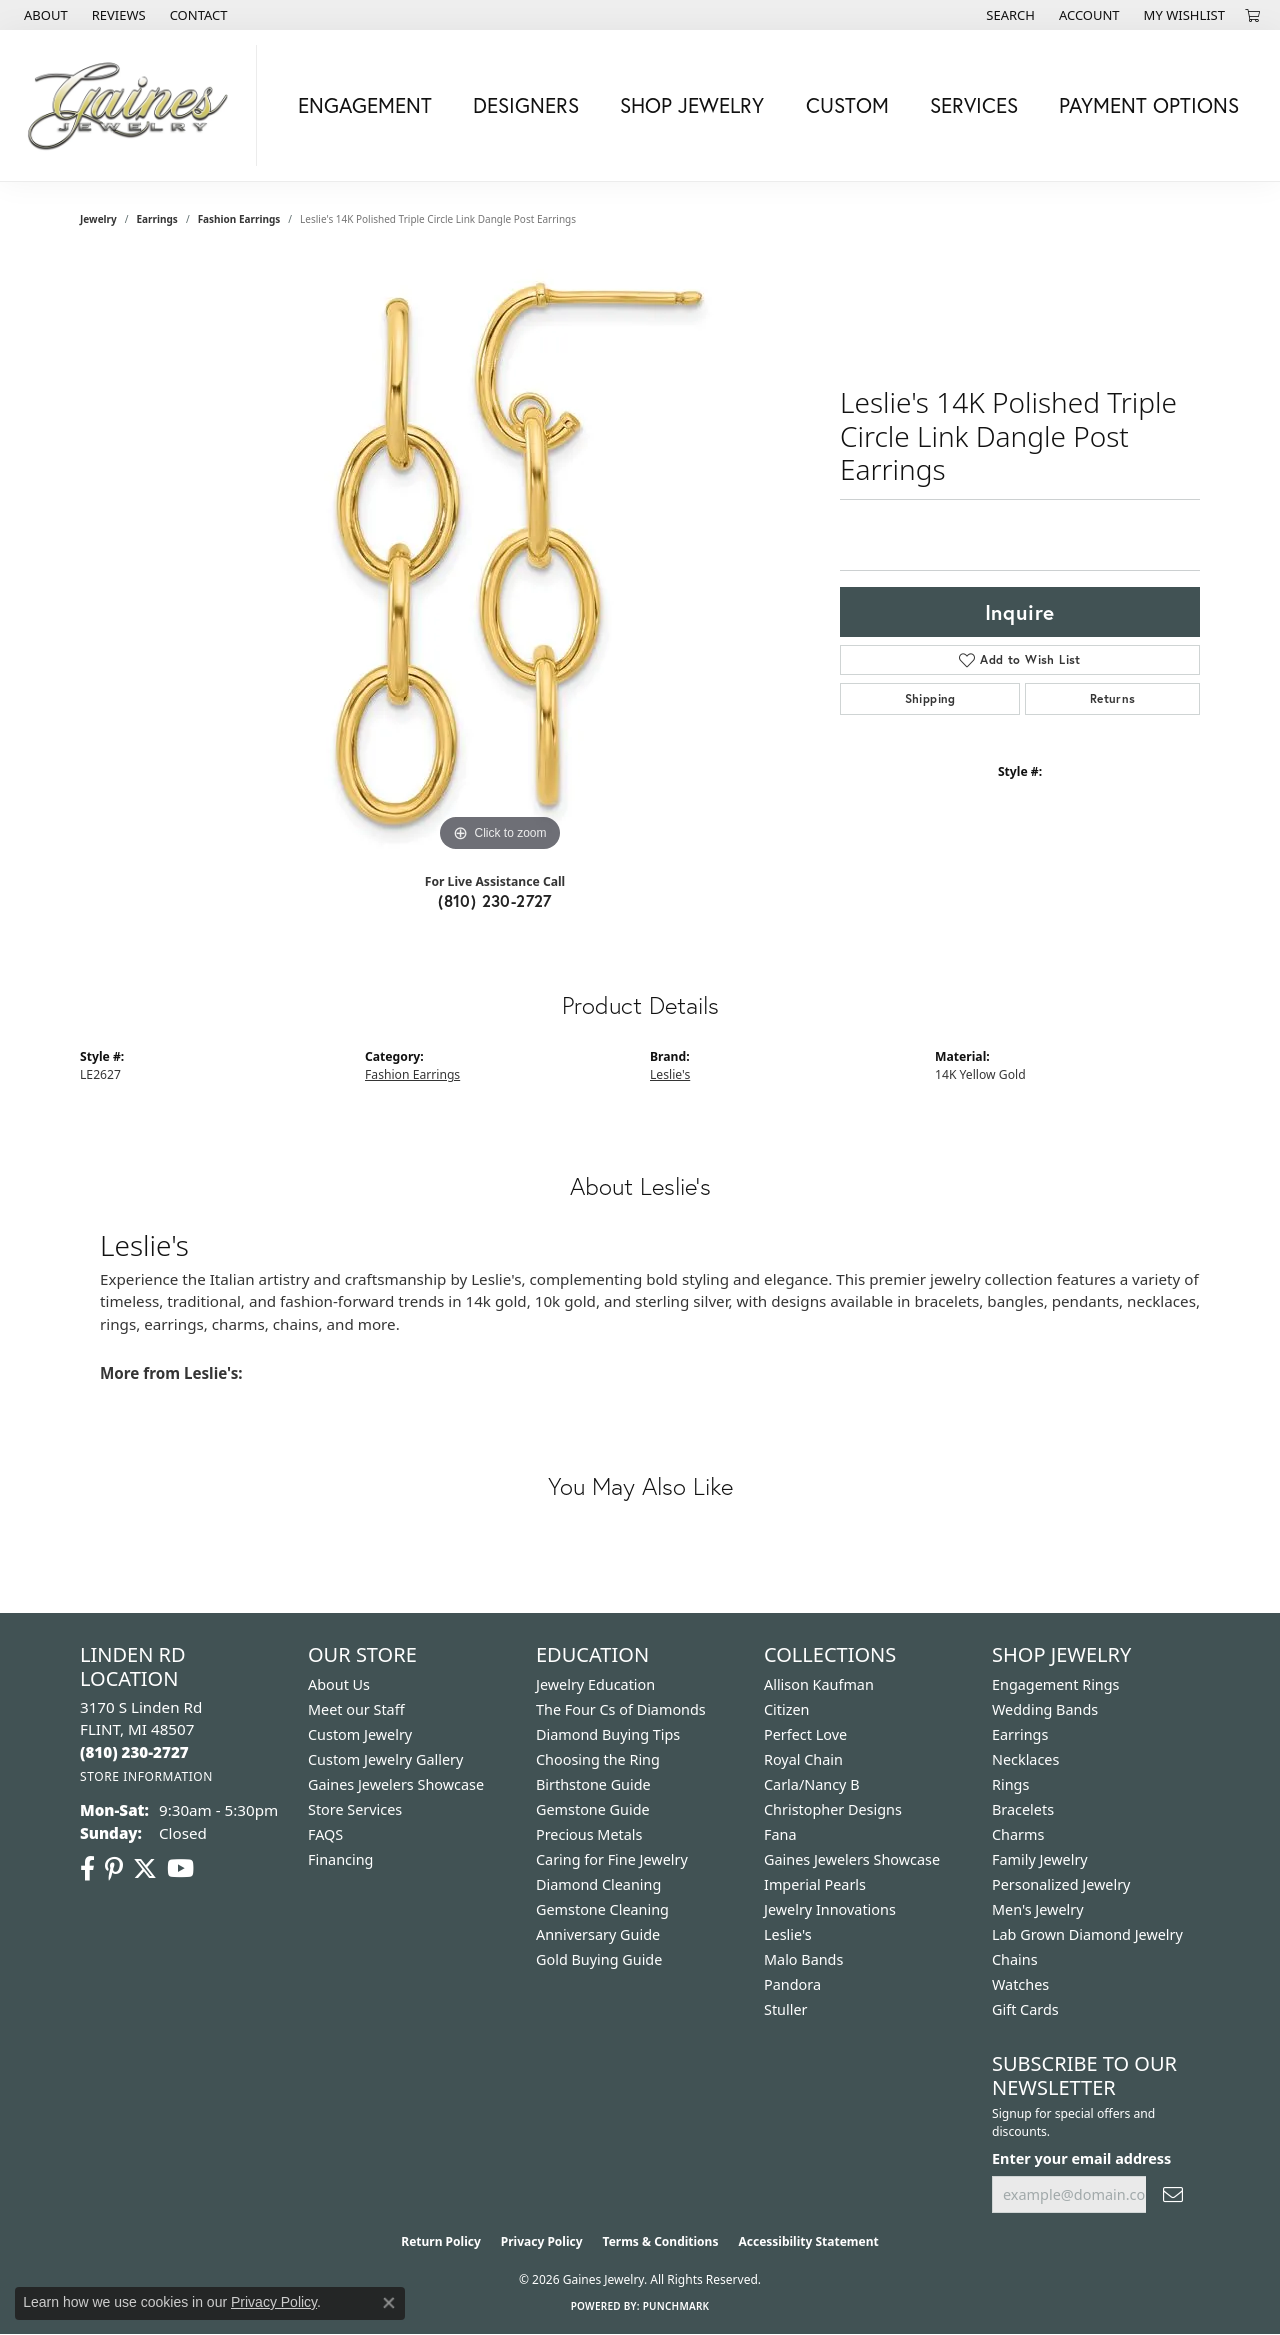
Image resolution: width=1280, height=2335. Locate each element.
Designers (526, 105)
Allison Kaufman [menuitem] (819, 1684)
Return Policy (441, 2241)
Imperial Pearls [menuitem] (815, 1884)
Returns (1113, 698)
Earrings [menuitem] (1020, 1734)
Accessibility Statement (808, 2241)
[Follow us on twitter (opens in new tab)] (145, 1869)
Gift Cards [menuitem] (1025, 2009)
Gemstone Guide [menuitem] (593, 1809)
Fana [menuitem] (780, 1834)
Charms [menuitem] (1018, 1834)
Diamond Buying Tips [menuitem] (608, 1734)
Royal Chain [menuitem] (803, 1759)
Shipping (930, 698)
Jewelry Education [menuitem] (595, 1684)
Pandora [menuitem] (792, 1984)
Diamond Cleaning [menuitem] (598, 1884)
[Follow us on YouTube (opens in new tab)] (180, 1869)
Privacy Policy (542, 2241)
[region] (500, 557)
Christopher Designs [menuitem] (833, 1809)
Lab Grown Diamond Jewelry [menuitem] (1087, 1934)
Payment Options (1149, 105)
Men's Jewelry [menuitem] (1038, 1909)
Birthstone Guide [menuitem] (593, 1784)
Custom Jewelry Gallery (385, 1759)
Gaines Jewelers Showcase (396, 1784)
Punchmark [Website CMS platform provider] (676, 2306)
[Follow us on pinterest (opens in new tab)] (114, 1869)
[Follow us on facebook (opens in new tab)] (87, 1869)
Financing (340, 1859)
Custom (847, 105)
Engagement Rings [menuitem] (1056, 1684)
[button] (1008, 15)
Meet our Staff (356, 1709)
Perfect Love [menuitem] (805, 1734)
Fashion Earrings (239, 219)
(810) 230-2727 (495, 900)
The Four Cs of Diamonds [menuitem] (621, 1709)
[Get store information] (146, 1776)
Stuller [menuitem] (785, 2009)
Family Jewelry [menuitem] (1040, 1859)
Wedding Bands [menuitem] (1045, 1709)
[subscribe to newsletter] (1173, 2194)
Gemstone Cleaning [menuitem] (602, 1909)
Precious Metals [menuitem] (589, 1834)
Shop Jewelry (692, 105)
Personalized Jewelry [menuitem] (1061, 1884)
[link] (44, 15)
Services (974, 105)
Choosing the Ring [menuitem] (598, 1759)
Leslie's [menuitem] (788, 1934)
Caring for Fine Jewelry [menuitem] (612, 1859)
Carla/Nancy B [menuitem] (812, 1784)
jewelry (98, 219)
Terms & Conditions (661, 2241)
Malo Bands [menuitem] (803, 1959)
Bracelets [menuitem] (1023, 1809)
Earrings (157, 219)
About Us (339, 1684)
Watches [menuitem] (1020, 1984)
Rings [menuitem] (1010, 1784)
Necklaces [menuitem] (1025, 1759)
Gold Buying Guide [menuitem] (599, 1959)
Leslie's (670, 1074)
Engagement (365, 105)
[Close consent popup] (389, 2303)
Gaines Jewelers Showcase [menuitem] (852, 1859)
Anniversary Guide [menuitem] (598, 1934)
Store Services (355, 1809)
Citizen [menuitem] (787, 1709)
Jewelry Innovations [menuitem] (830, 1909)
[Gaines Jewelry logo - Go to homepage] (133, 105)
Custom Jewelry (360, 1734)
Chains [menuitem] (1015, 1959)
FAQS (325, 1834)
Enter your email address (1081, 2158)
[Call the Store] (134, 1752)
